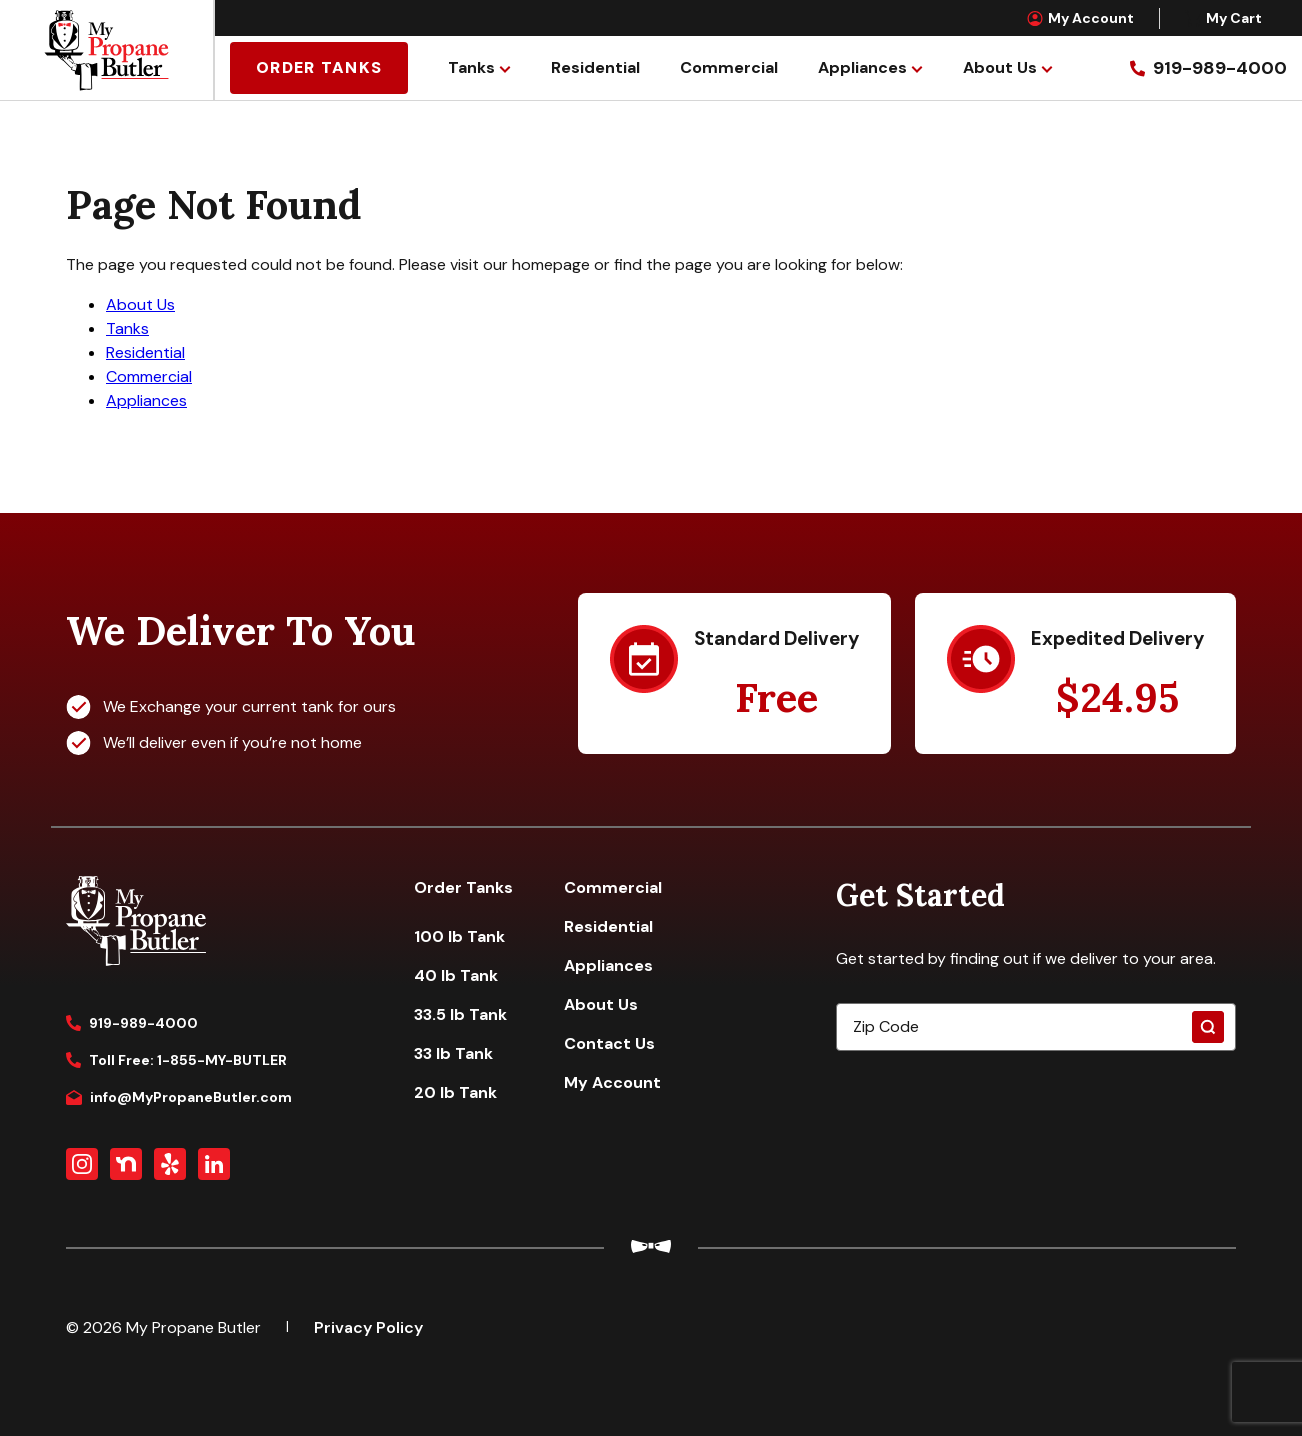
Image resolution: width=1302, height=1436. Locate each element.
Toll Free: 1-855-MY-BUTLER (176, 1060)
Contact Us (609, 1043)
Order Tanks (319, 67)
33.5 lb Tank (460, 1014)
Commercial (729, 67)
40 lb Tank (456, 975)
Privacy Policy (368, 1327)
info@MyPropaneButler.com (179, 1097)
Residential (595, 67)
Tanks (471, 67)
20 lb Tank (455, 1092)
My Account (1080, 18)
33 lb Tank (453, 1053)
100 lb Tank (459, 936)
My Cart (1223, 18)
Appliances (862, 67)
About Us (1000, 67)
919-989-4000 (132, 1023)
